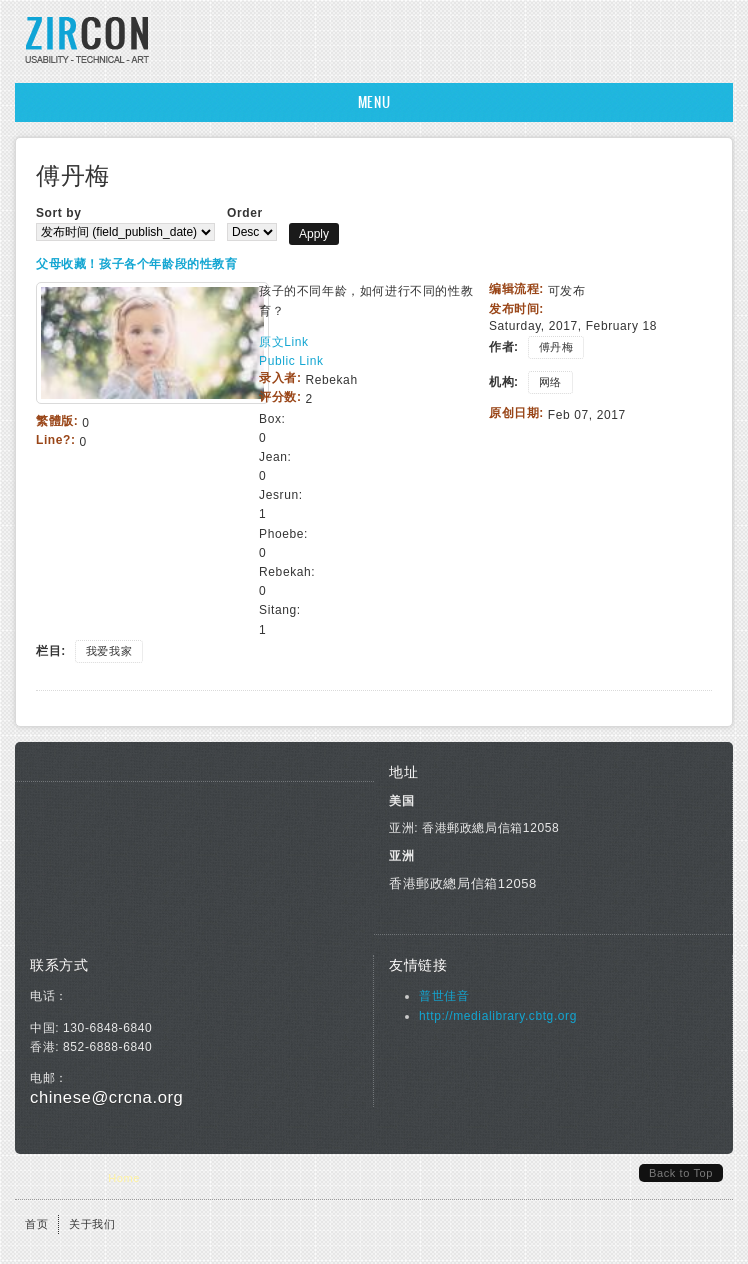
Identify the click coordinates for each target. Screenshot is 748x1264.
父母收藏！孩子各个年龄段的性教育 (137, 264)
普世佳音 (444, 996)
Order (245, 213)
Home (124, 1178)
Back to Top (681, 1173)
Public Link (291, 361)
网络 (550, 382)
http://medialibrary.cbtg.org (498, 1016)
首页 (36, 1224)
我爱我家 (109, 651)
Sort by (59, 213)
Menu (374, 102)
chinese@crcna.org (106, 1097)
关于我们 (92, 1224)
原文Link (284, 342)
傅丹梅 (556, 347)
